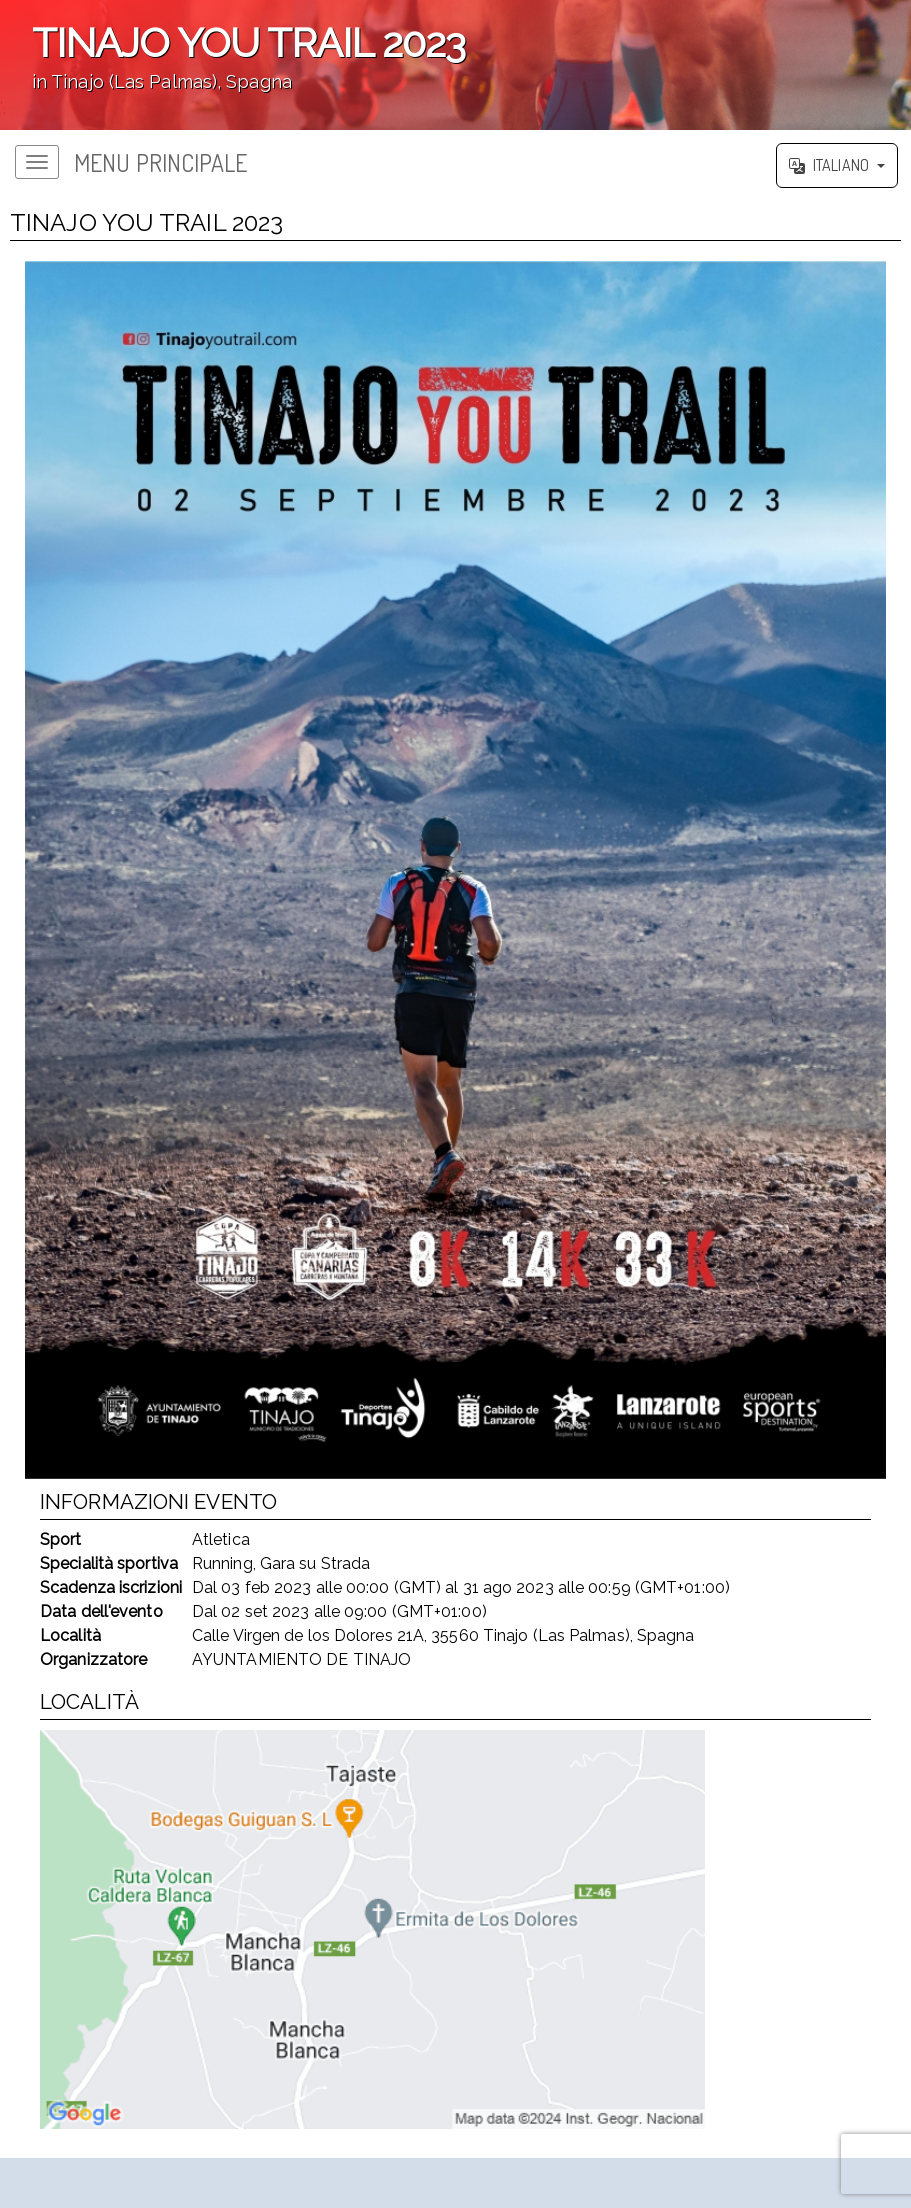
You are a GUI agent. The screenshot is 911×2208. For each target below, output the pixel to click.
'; (455, 65)
